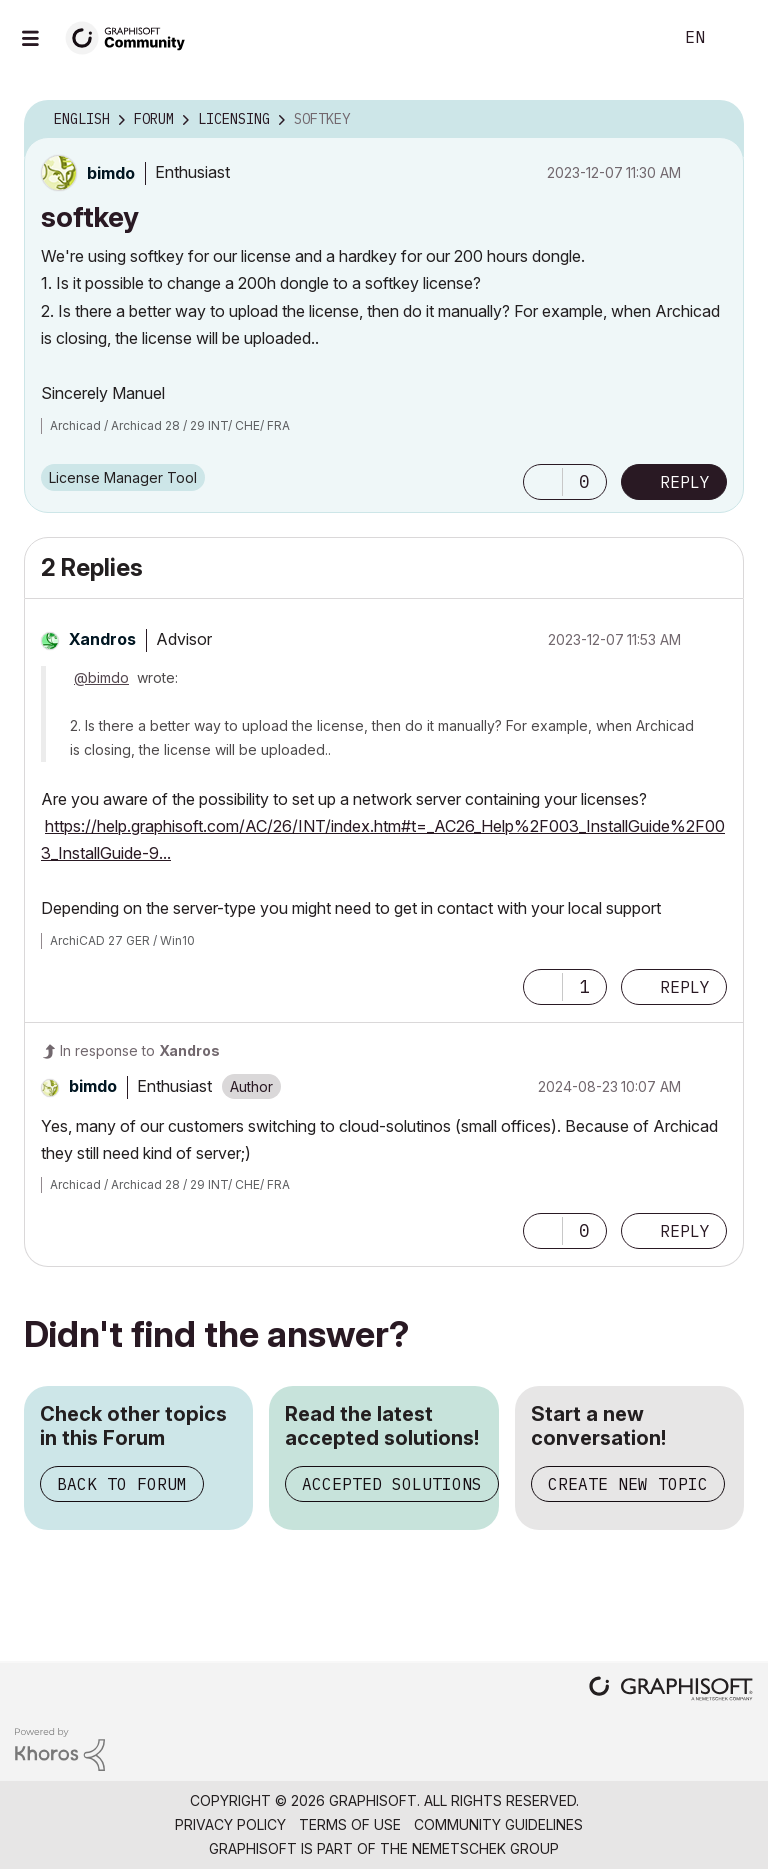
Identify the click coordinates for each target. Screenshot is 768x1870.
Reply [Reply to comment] (685, 987)
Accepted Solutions (392, 1484)
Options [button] (716, 120)
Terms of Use (350, 1824)
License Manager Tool (123, 477)
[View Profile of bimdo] (111, 173)
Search (635, 38)
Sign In (736, 38)
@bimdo (101, 677)
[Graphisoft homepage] (671, 1690)
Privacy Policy (230, 1824)
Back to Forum (122, 1484)
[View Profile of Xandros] (102, 639)
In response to (140, 1050)
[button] (543, 482)
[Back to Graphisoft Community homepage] (132, 36)
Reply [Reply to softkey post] (685, 482)
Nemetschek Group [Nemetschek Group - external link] (485, 1848)
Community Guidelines (498, 1824)
